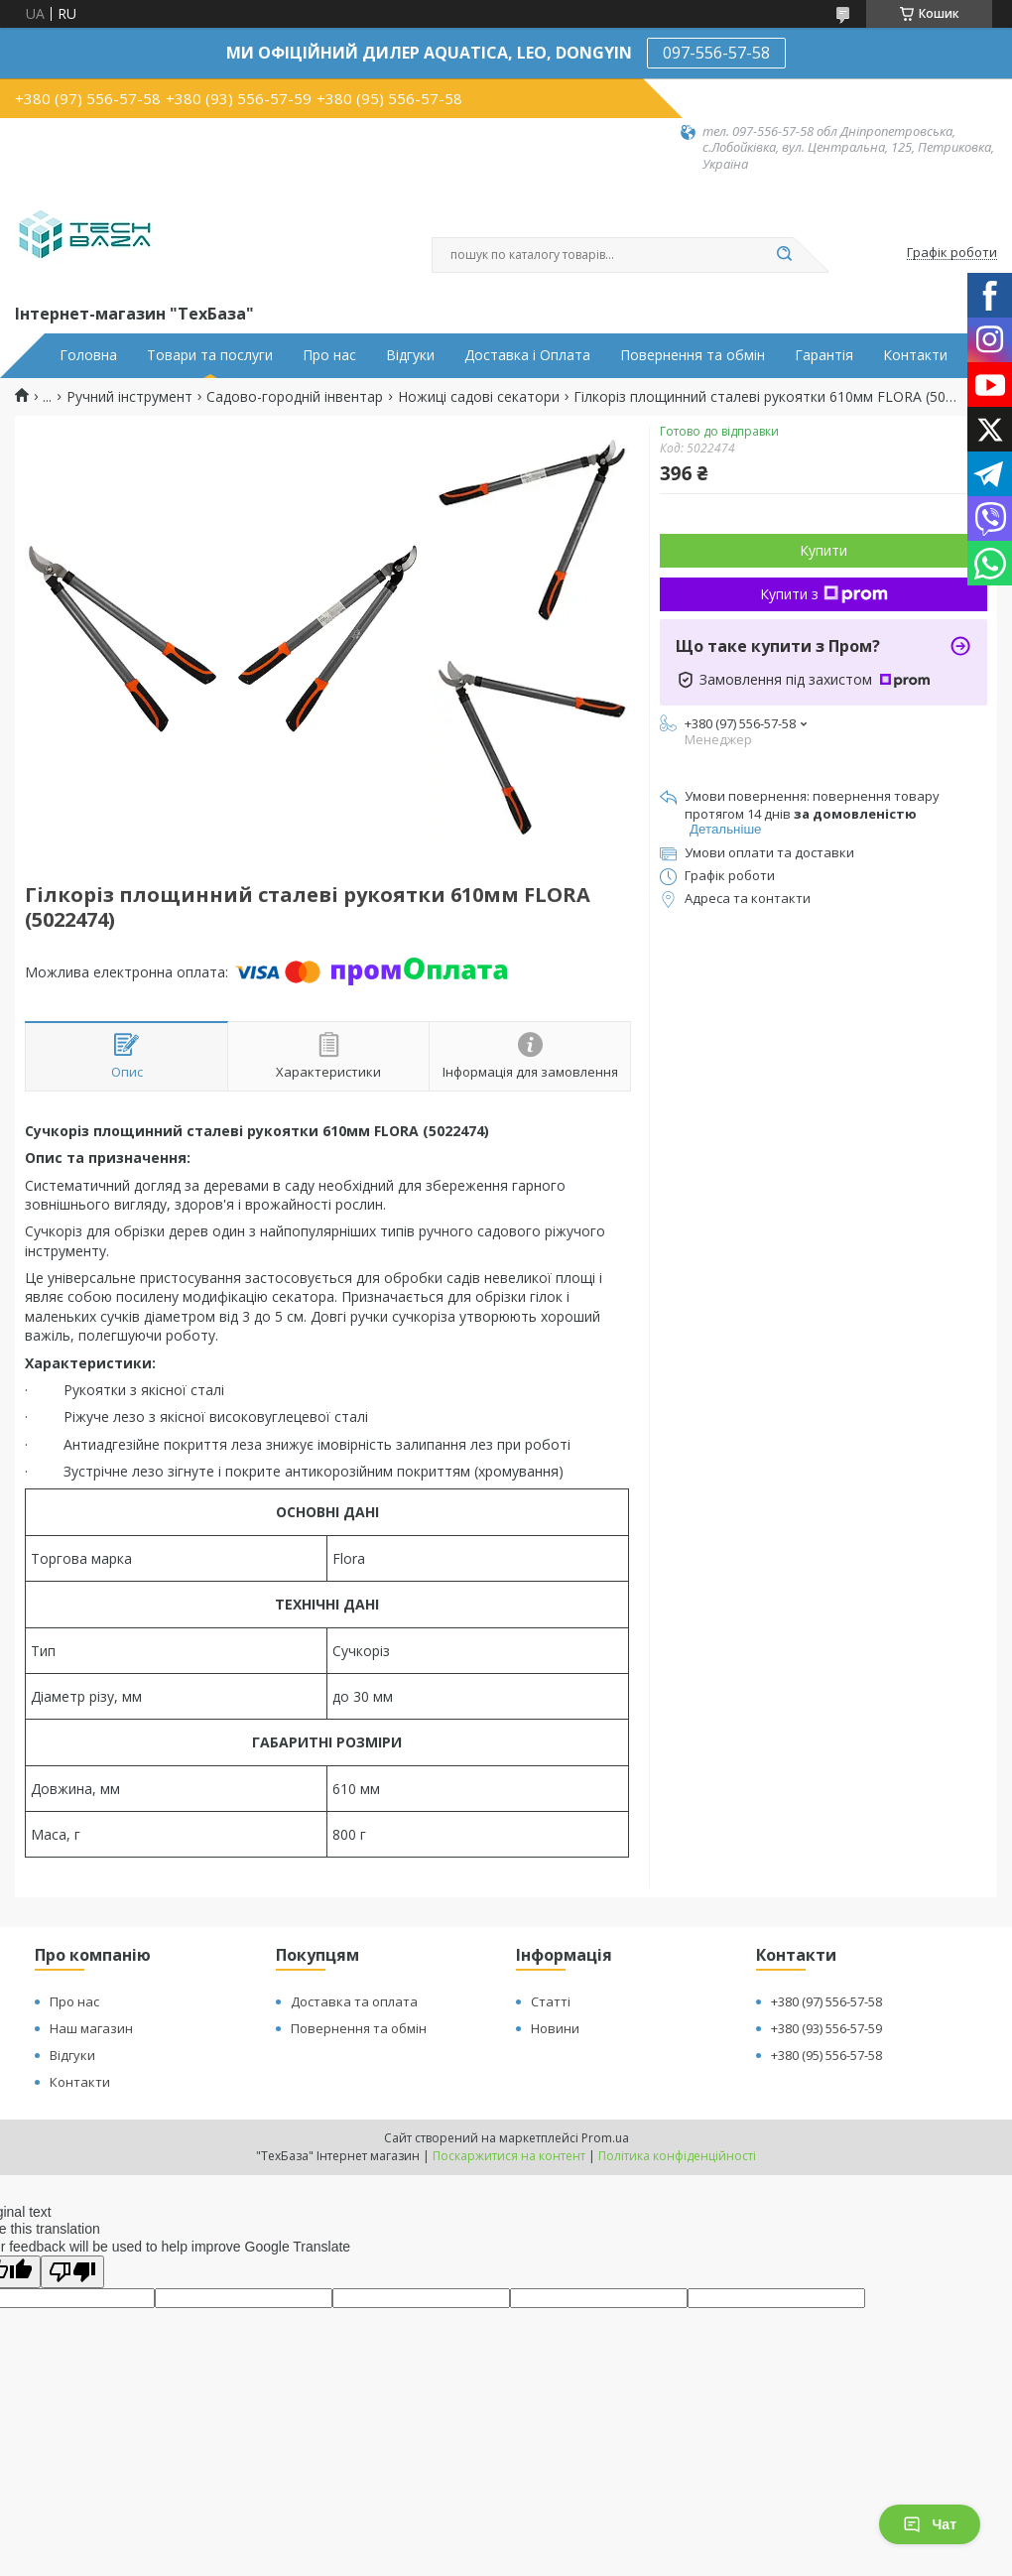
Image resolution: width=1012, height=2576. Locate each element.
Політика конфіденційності (677, 2155)
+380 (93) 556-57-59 (826, 2028)
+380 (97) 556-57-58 (826, 2001)
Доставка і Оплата (527, 355)
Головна (88, 355)
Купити (823, 550)
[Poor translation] (72, 2271)
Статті (550, 2001)
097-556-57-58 (716, 53)
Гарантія (824, 355)
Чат (929, 2524)
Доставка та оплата (354, 2001)
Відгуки (410, 355)
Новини (555, 2028)
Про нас (329, 355)
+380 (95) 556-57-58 (826, 2055)
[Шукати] (784, 255)
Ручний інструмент (129, 397)
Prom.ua (605, 2137)
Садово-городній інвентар (294, 397)
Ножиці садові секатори (479, 397)
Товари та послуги (210, 355)
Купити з (824, 593)
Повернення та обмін (692, 355)
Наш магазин (91, 2028)
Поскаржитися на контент (509, 2155)
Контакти (915, 355)
